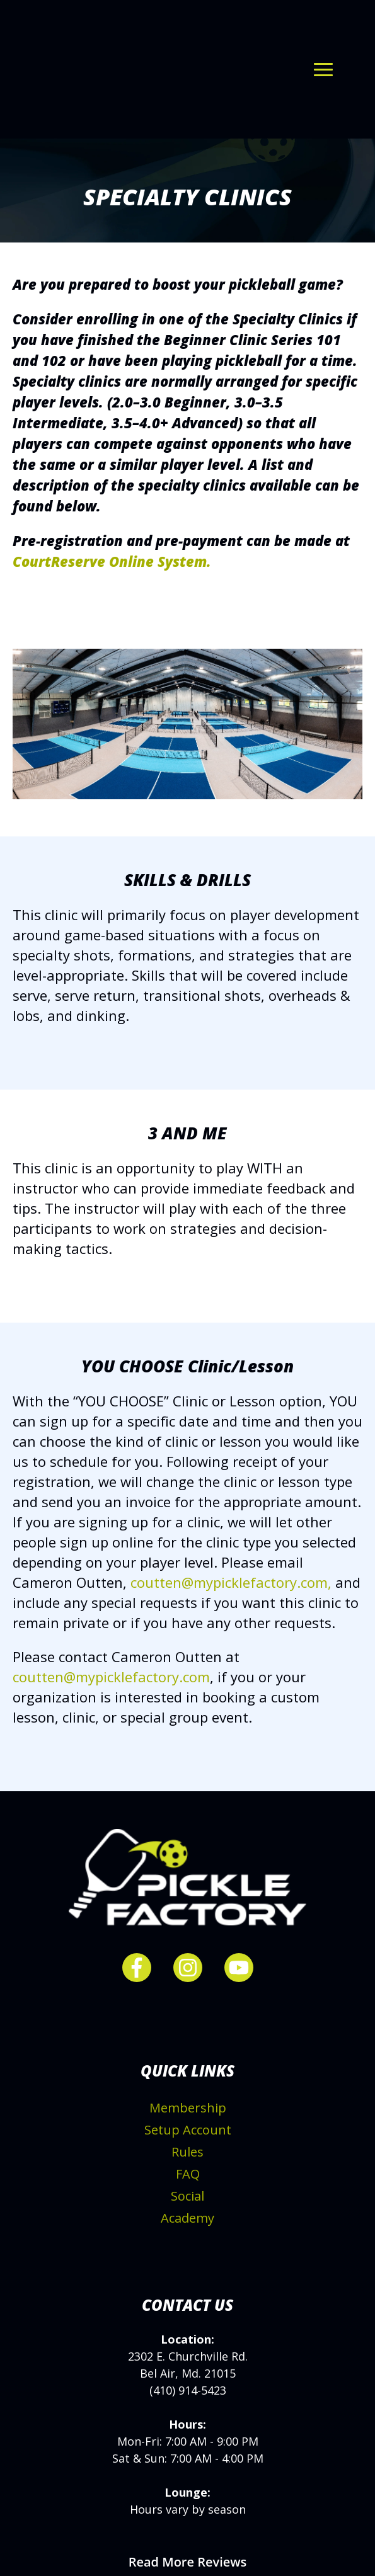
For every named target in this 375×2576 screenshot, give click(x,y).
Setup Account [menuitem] (187, 2080)
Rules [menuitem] (187, 2102)
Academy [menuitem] (187, 2168)
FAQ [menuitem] (188, 2124)
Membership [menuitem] (187, 2058)
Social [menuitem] (187, 2146)
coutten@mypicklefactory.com (111, 1627)
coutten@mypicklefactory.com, (231, 1533)
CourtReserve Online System (110, 512)
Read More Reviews (188, 2512)
